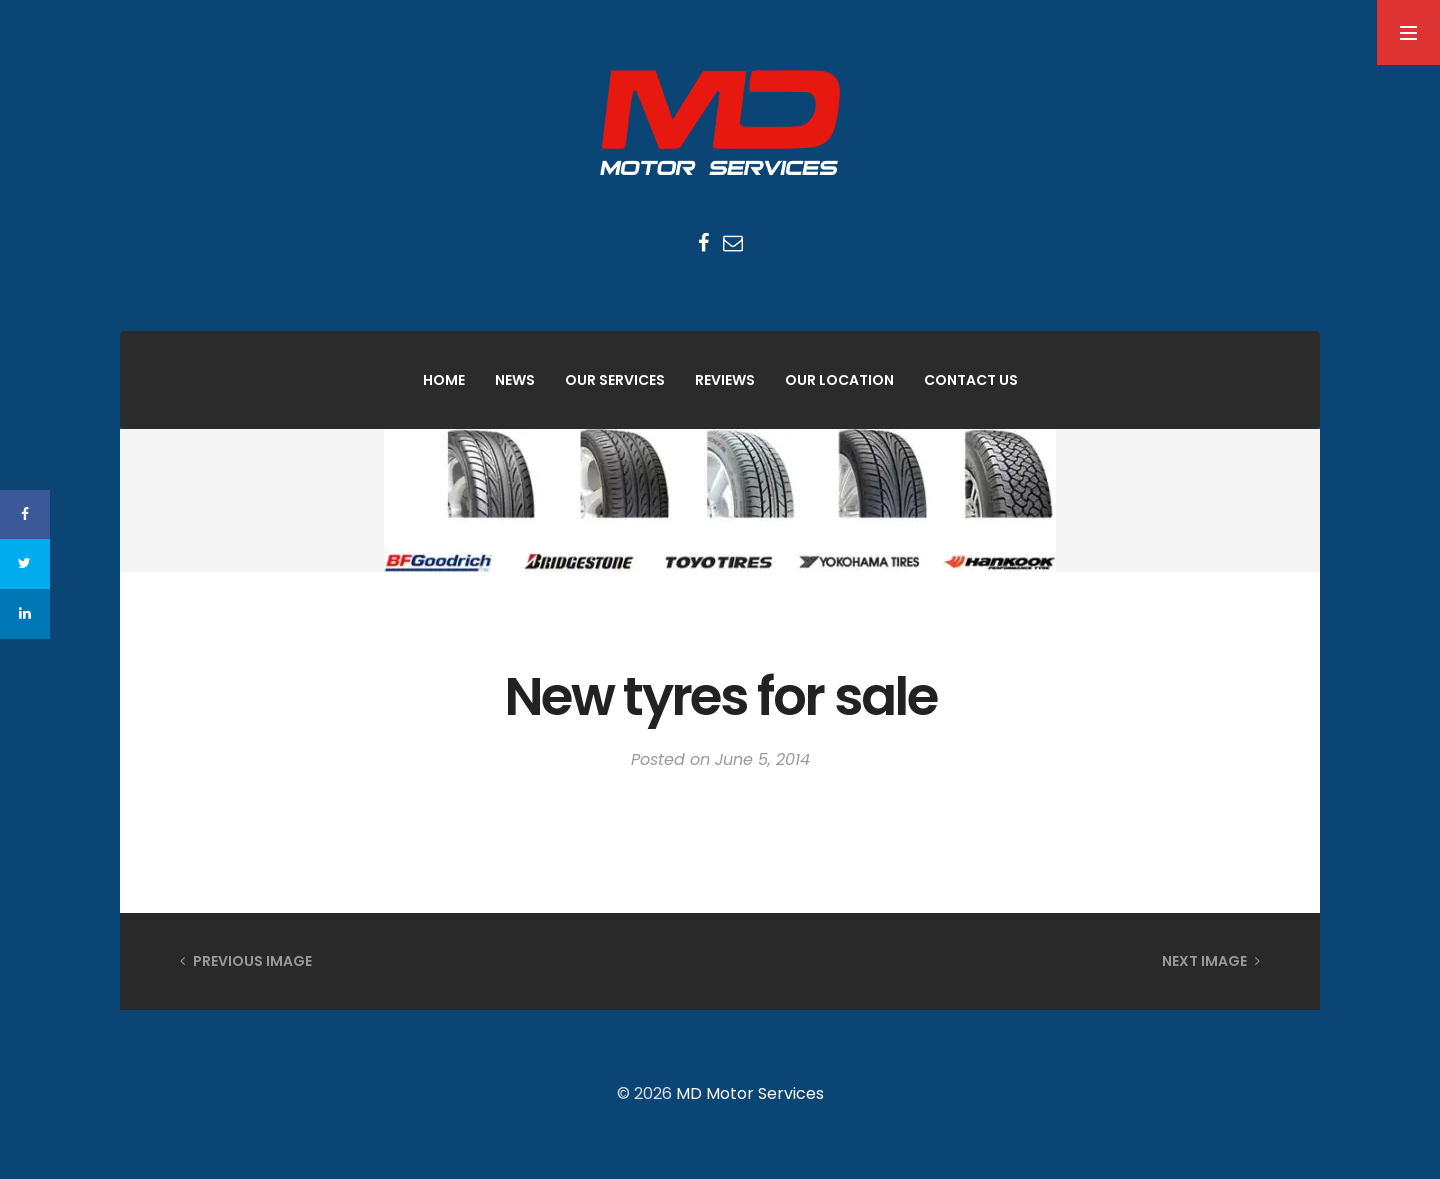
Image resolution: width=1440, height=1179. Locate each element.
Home (444, 380)
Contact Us (971, 380)
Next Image (1211, 961)
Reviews (725, 380)
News (515, 380)
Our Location (839, 380)
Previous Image (246, 961)
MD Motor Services (750, 1093)
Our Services (615, 380)
